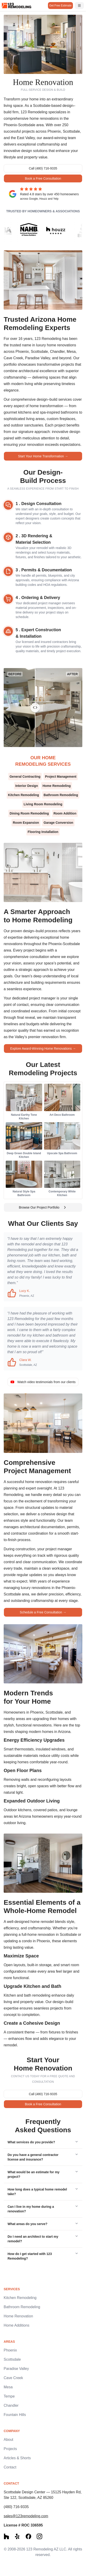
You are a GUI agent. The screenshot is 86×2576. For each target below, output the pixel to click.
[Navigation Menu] (79, 5)
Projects (10, 2449)
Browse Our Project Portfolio (43, 1207)
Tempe (9, 2396)
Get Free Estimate (60, 5)
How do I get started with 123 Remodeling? (43, 2256)
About (8, 2440)
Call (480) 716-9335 (43, 168)
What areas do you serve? (43, 2224)
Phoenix (10, 2350)
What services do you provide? (43, 2142)
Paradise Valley (16, 2369)
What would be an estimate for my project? (43, 2174)
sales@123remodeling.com (26, 2516)
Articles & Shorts (17, 2458)
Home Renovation (18, 2316)
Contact (10, 2467)
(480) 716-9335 (16, 2507)
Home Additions (16, 2325)
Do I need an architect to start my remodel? (43, 2238)
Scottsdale (12, 2359)
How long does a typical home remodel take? (43, 2191)
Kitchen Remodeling (20, 2298)
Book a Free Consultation (43, 178)
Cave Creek (13, 2378)
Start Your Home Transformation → (43, 456)
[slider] (43, 707)
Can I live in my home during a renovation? (43, 2208)
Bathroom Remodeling (22, 2307)
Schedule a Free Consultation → (43, 1612)
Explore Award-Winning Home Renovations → (43, 1048)
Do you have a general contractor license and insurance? (43, 2157)
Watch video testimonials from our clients (43, 1382)
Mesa (8, 2387)
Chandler (11, 2405)
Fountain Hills (15, 2415)
